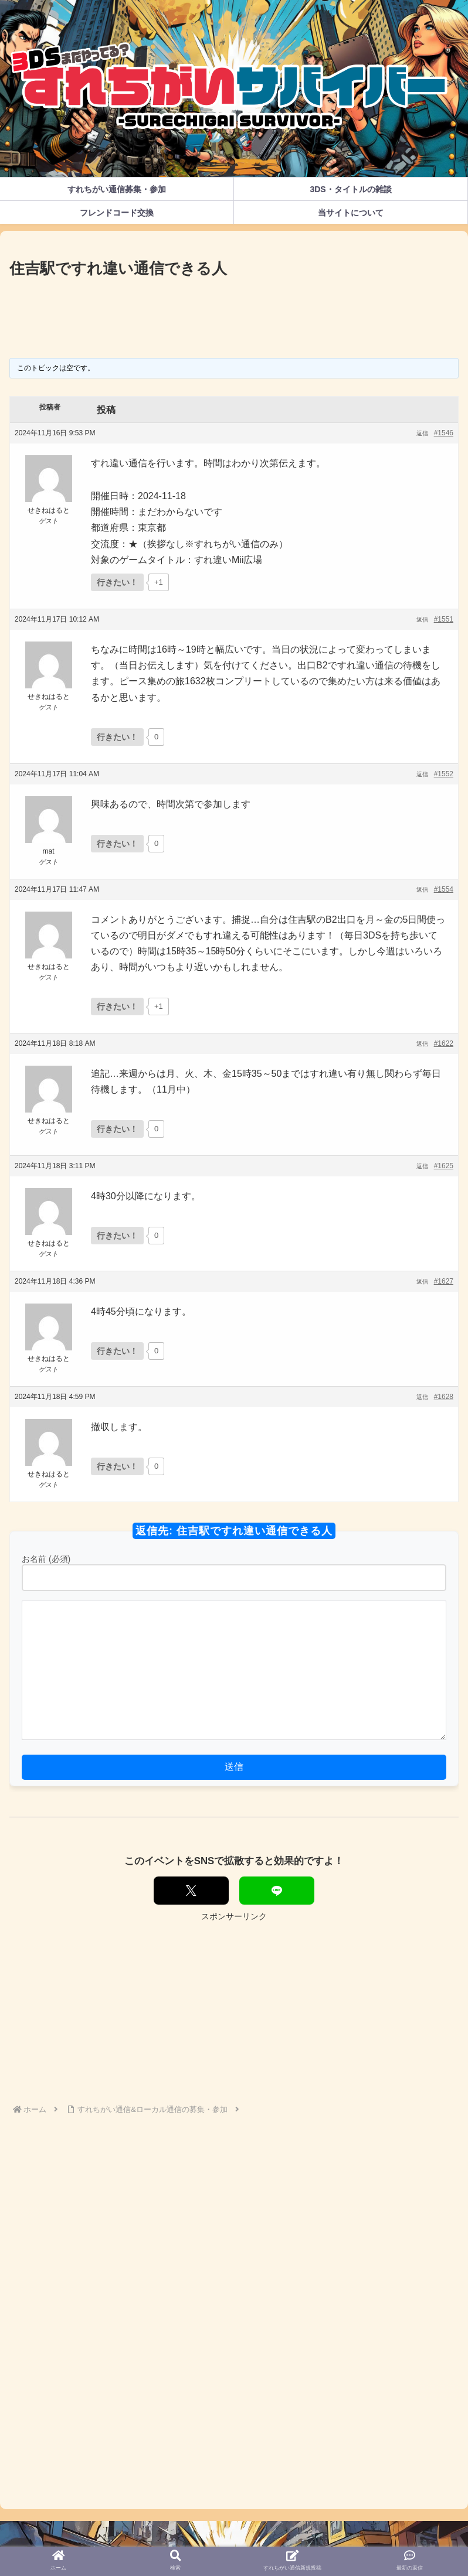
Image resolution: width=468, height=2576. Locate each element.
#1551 (443, 619)
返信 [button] (422, 433)
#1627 (443, 1281)
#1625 (443, 1166)
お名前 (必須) (46, 1559)
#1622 (443, 1043)
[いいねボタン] (117, 582)
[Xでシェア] (191, 1890)
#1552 (443, 774)
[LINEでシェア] (276, 1890)
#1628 (443, 1397)
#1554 (443, 889)
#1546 (443, 433)
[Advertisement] (234, 314)
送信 (234, 1767)
